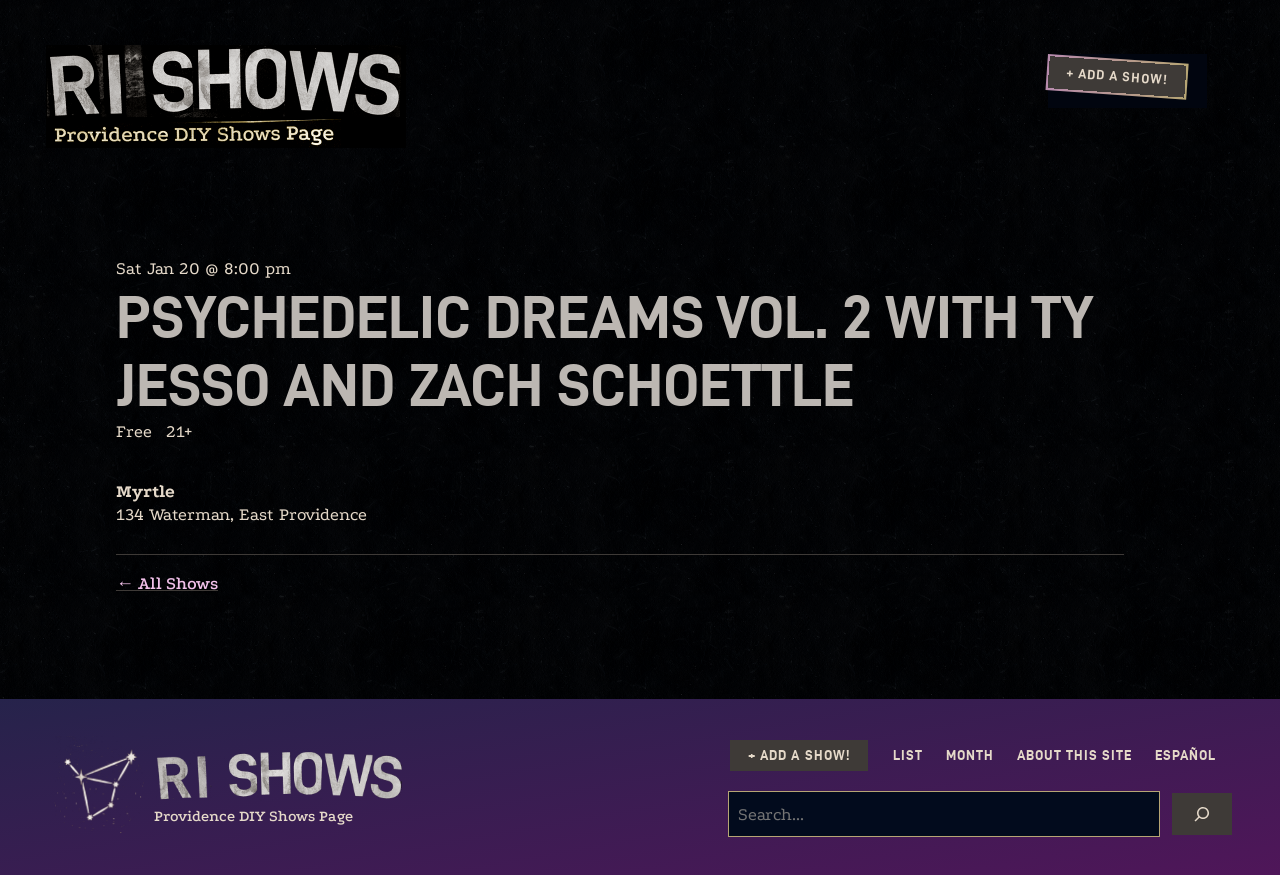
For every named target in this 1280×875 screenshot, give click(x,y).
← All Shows (167, 583)
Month (970, 755)
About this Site (1074, 755)
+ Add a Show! (1117, 76)
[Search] (1202, 814)
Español (1185, 755)
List (908, 755)
